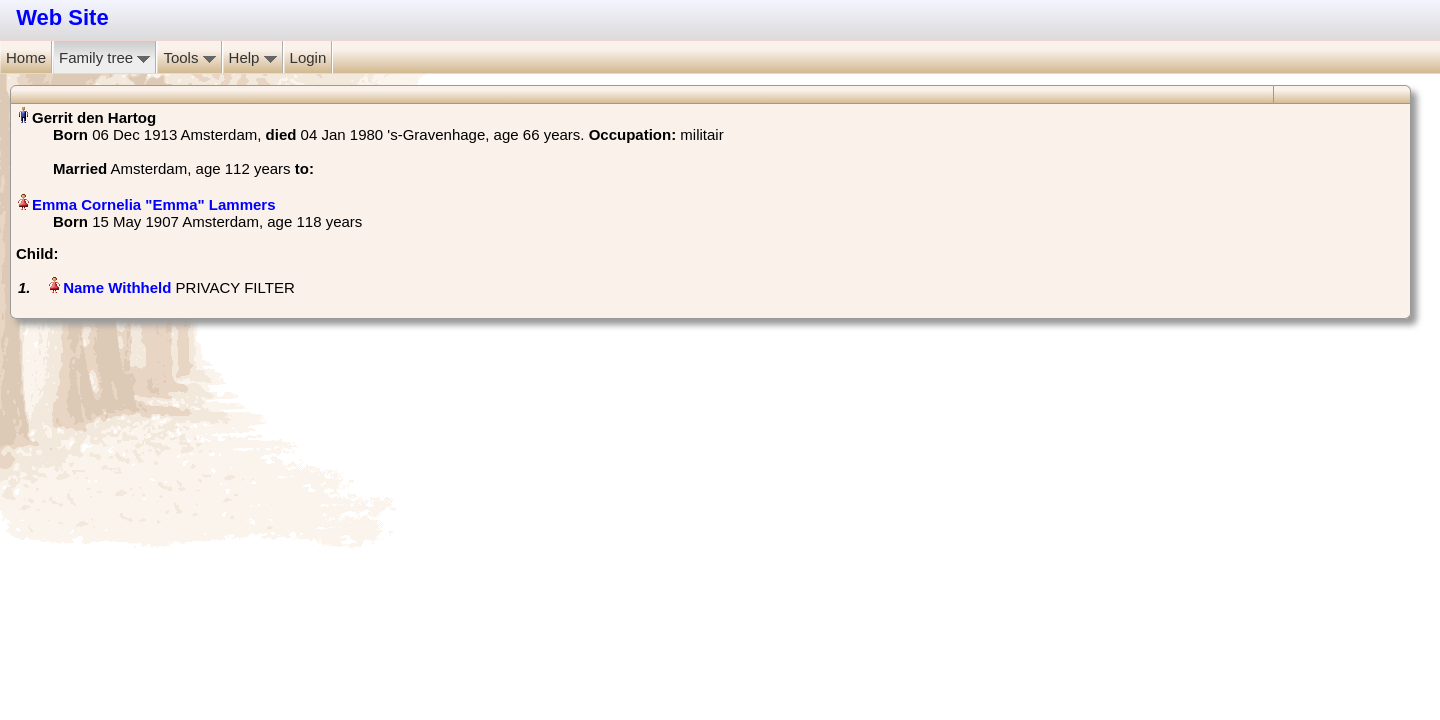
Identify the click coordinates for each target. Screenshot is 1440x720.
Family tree (104, 57)
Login (308, 57)
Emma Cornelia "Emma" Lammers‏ (154, 204)
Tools (189, 57)
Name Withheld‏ (117, 287)
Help (253, 57)
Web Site (62, 17)
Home (26, 57)
